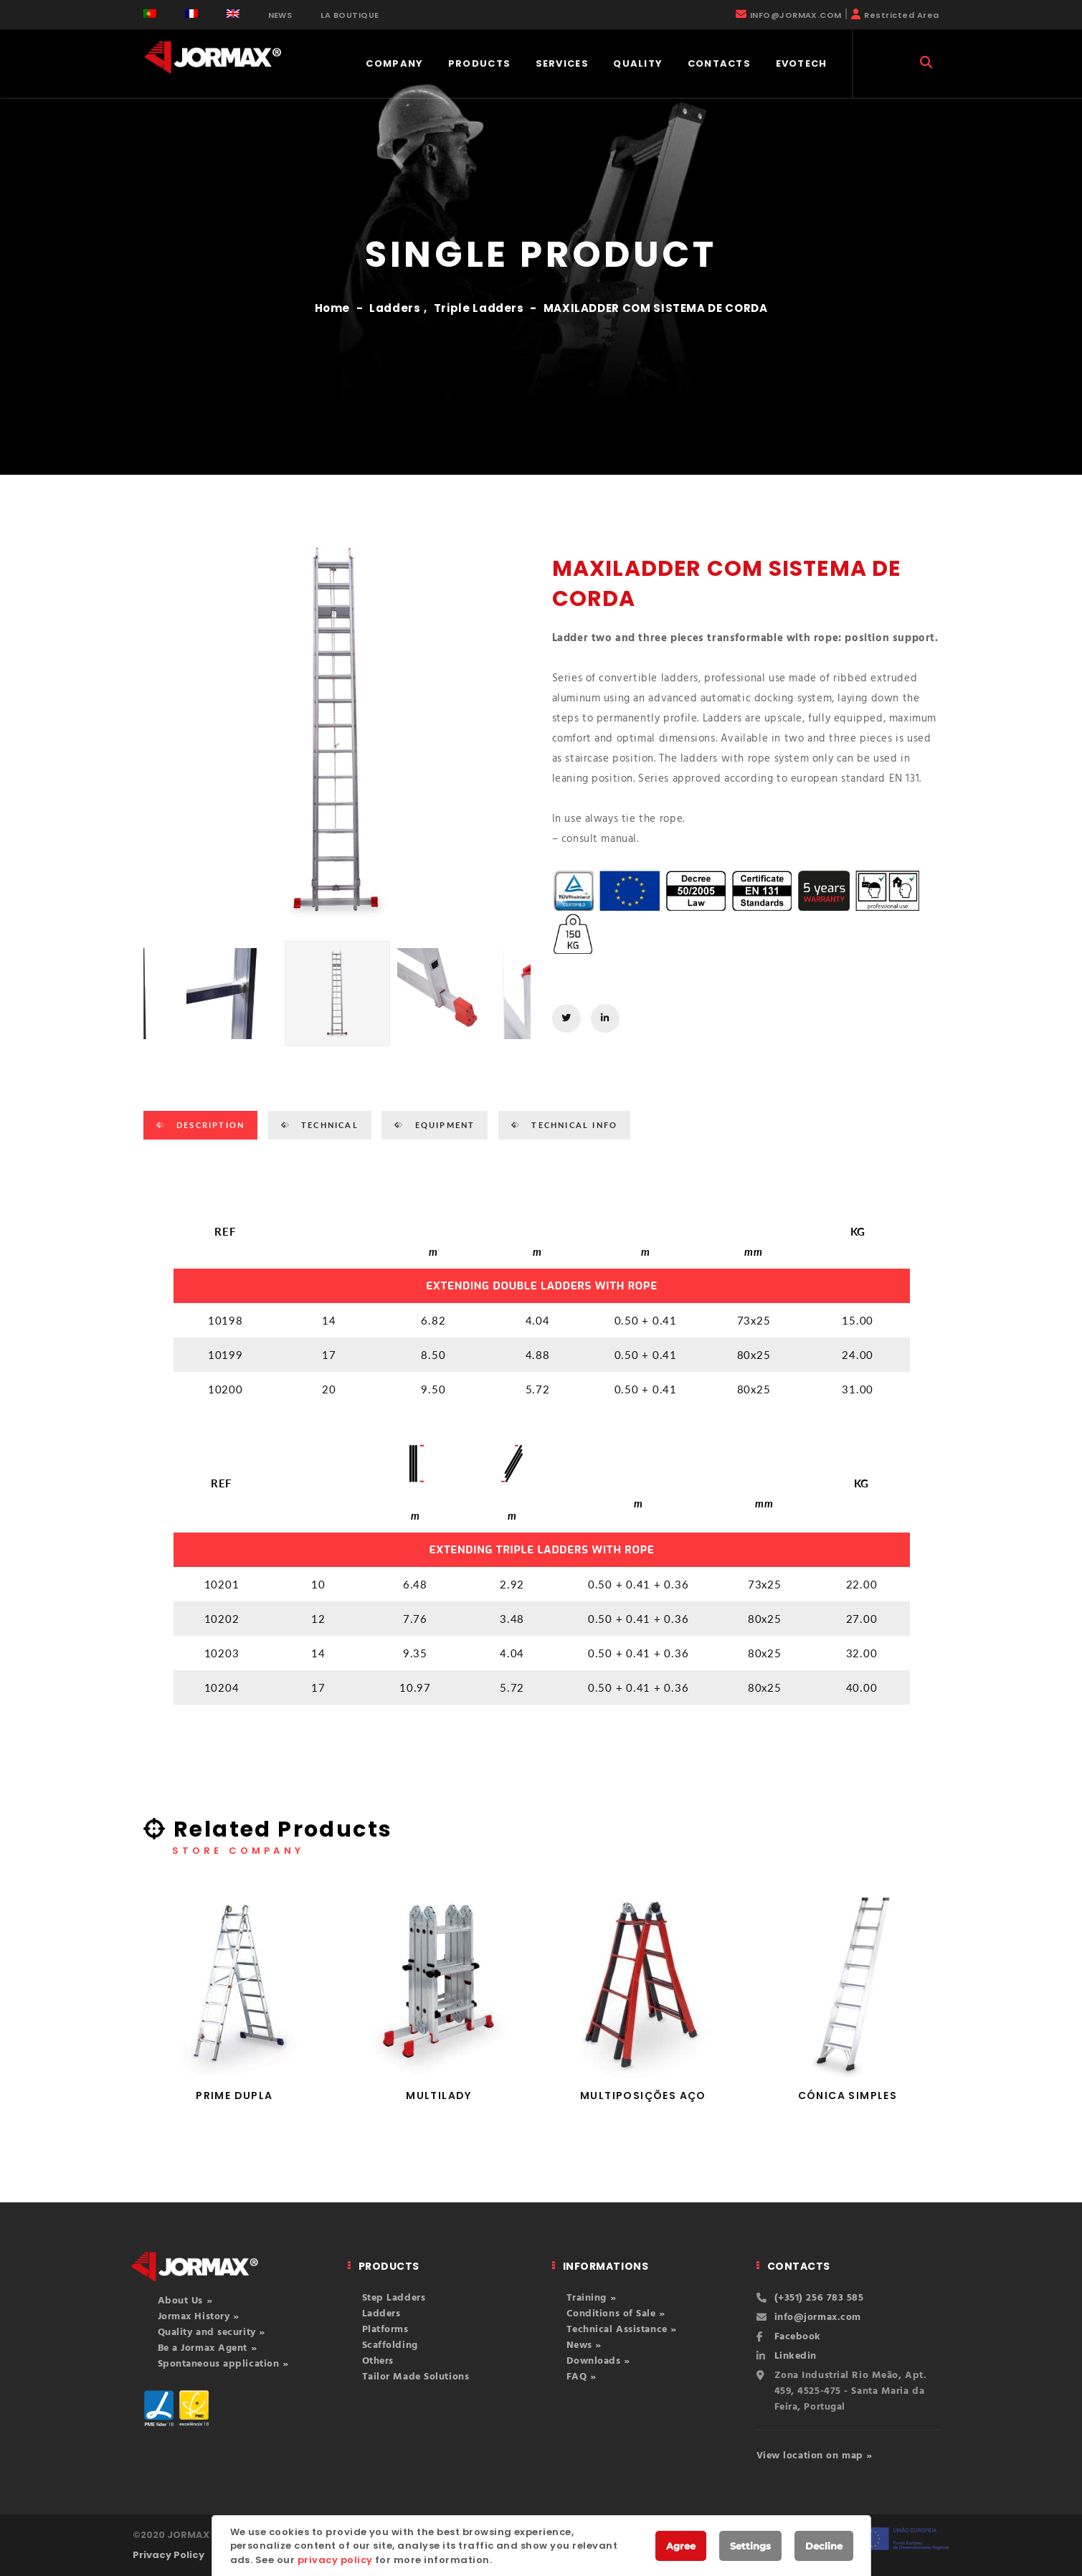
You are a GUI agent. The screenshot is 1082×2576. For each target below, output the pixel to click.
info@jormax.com (817, 2317)
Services (562, 63)
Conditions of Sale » (615, 2314)
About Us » (185, 2301)
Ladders (394, 308)
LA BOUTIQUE (350, 15)
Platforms (385, 2329)
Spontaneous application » (223, 2364)
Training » (591, 2298)
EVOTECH (801, 63)
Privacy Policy (168, 2555)
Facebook (797, 2337)
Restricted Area (901, 15)
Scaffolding (390, 2345)
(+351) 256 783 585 (819, 2298)
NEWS (280, 15)
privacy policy (335, 2560)
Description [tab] (209, 1125)
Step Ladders (394, 2298)
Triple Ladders (479, 308)
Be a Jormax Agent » (207, 2348)
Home (333, 308)
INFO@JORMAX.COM (796, 15)
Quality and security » (211, 2332)
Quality (638, 63)
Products (479, 63)
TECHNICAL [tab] (328, 1125)
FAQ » (581, 2377)
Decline (824, 2546)
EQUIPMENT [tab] (443, 1125)
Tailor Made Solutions (416, 2377)
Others (378, 2361)
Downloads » (598, 2361)
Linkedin (795, 2356)
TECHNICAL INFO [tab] (572, 1125)
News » (584, 2345)
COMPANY (394, 63)
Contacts (719, 63)
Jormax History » (198, 2317)
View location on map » (814, 2456)
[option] (337, 733)
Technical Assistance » (621, 2329)
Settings (750, 2546)
